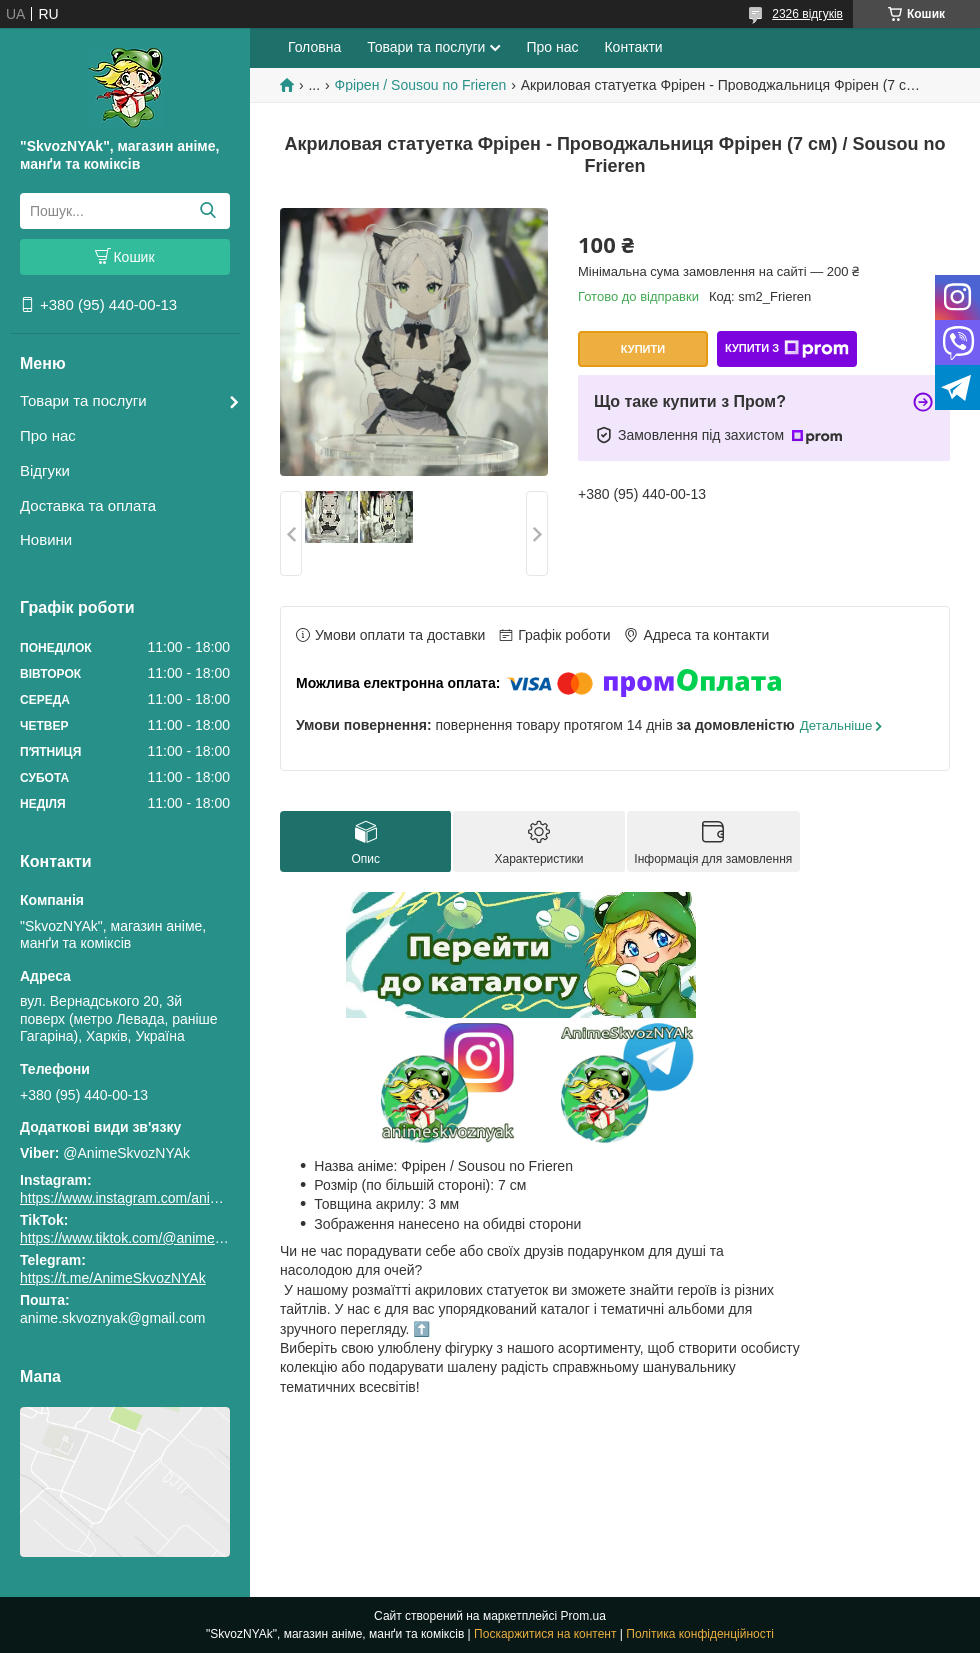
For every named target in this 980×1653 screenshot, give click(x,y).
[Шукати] (207, 211)
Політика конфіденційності (700, 1634)
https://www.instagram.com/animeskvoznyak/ (159, 1198)
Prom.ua (583, 1616)
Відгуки (45, 470)
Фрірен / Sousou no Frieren (421, 85)
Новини (46, 539)
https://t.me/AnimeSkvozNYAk (113, 1278)
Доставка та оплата (88, 505)
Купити (643, 349)
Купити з (787, 349)
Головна (314, 47)
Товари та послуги (83, 400)
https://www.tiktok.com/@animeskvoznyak (150, 1238)
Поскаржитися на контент (545, 1634)
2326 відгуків (807, 14)
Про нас (48, 435)
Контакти (633, 47)
